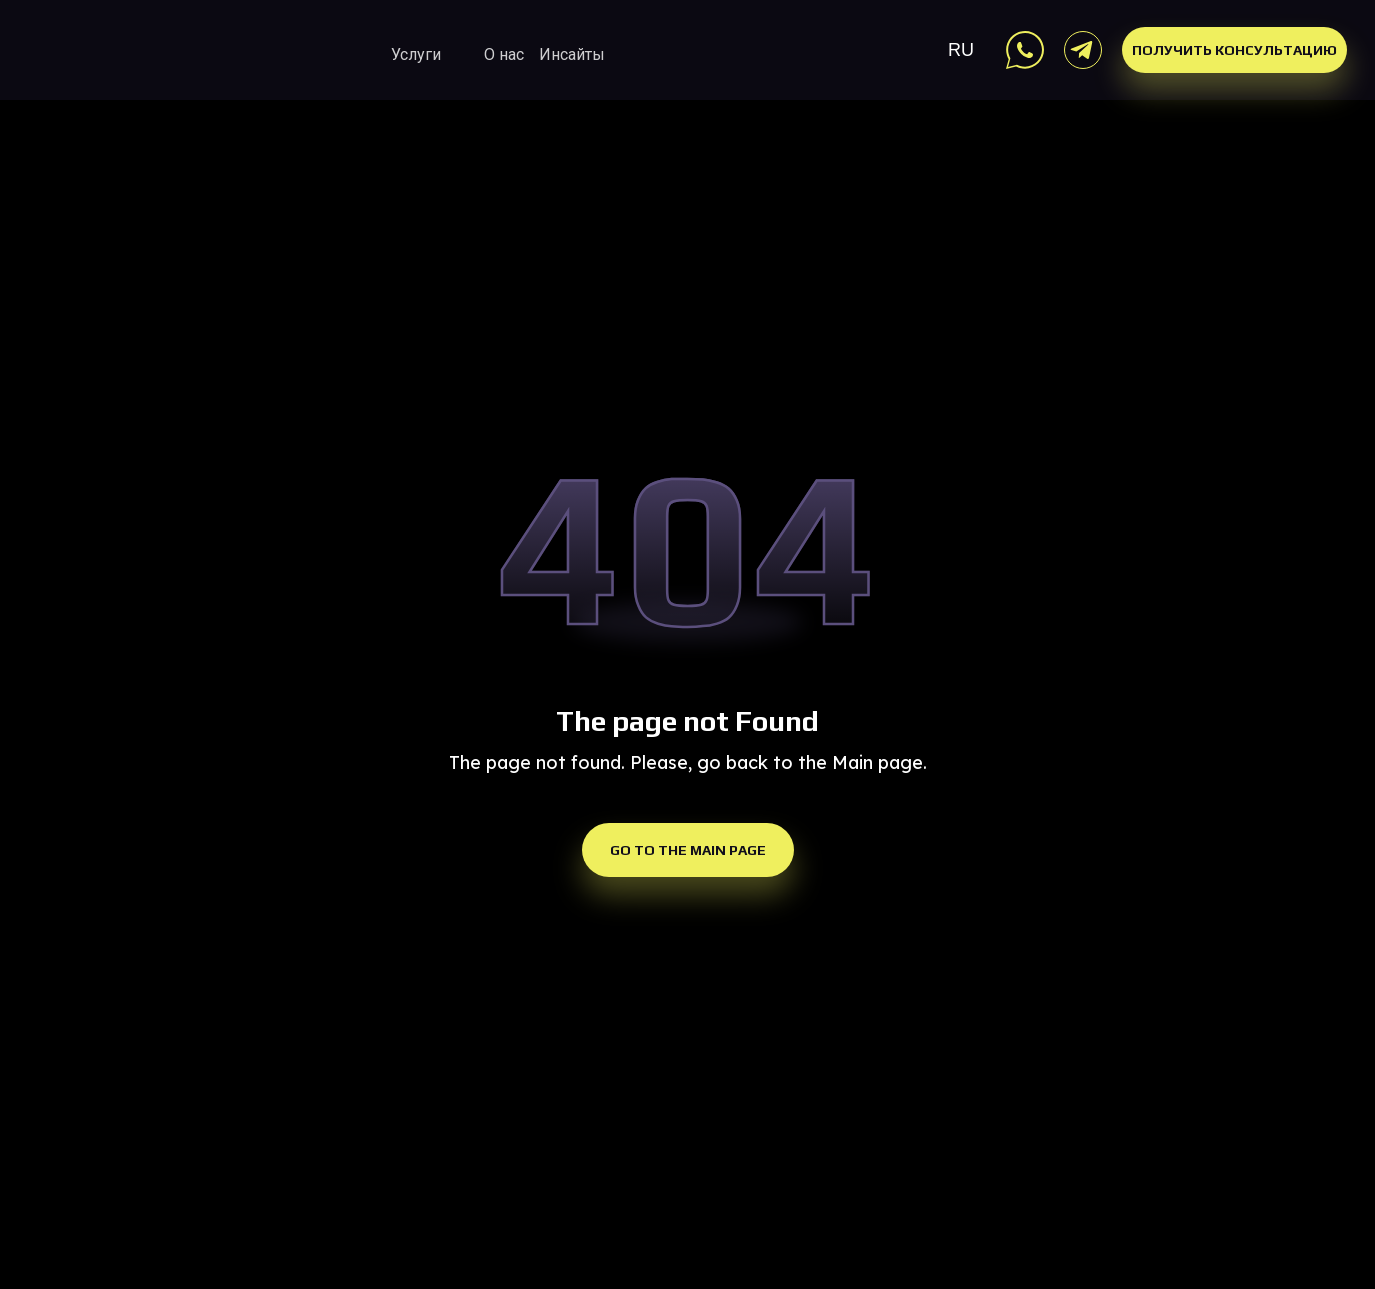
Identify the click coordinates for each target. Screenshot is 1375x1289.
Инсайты (572, 54)
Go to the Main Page (688, 850)
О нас (504, 54)
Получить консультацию (1234, 50)
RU (961, 50)
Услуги (416, 54)
